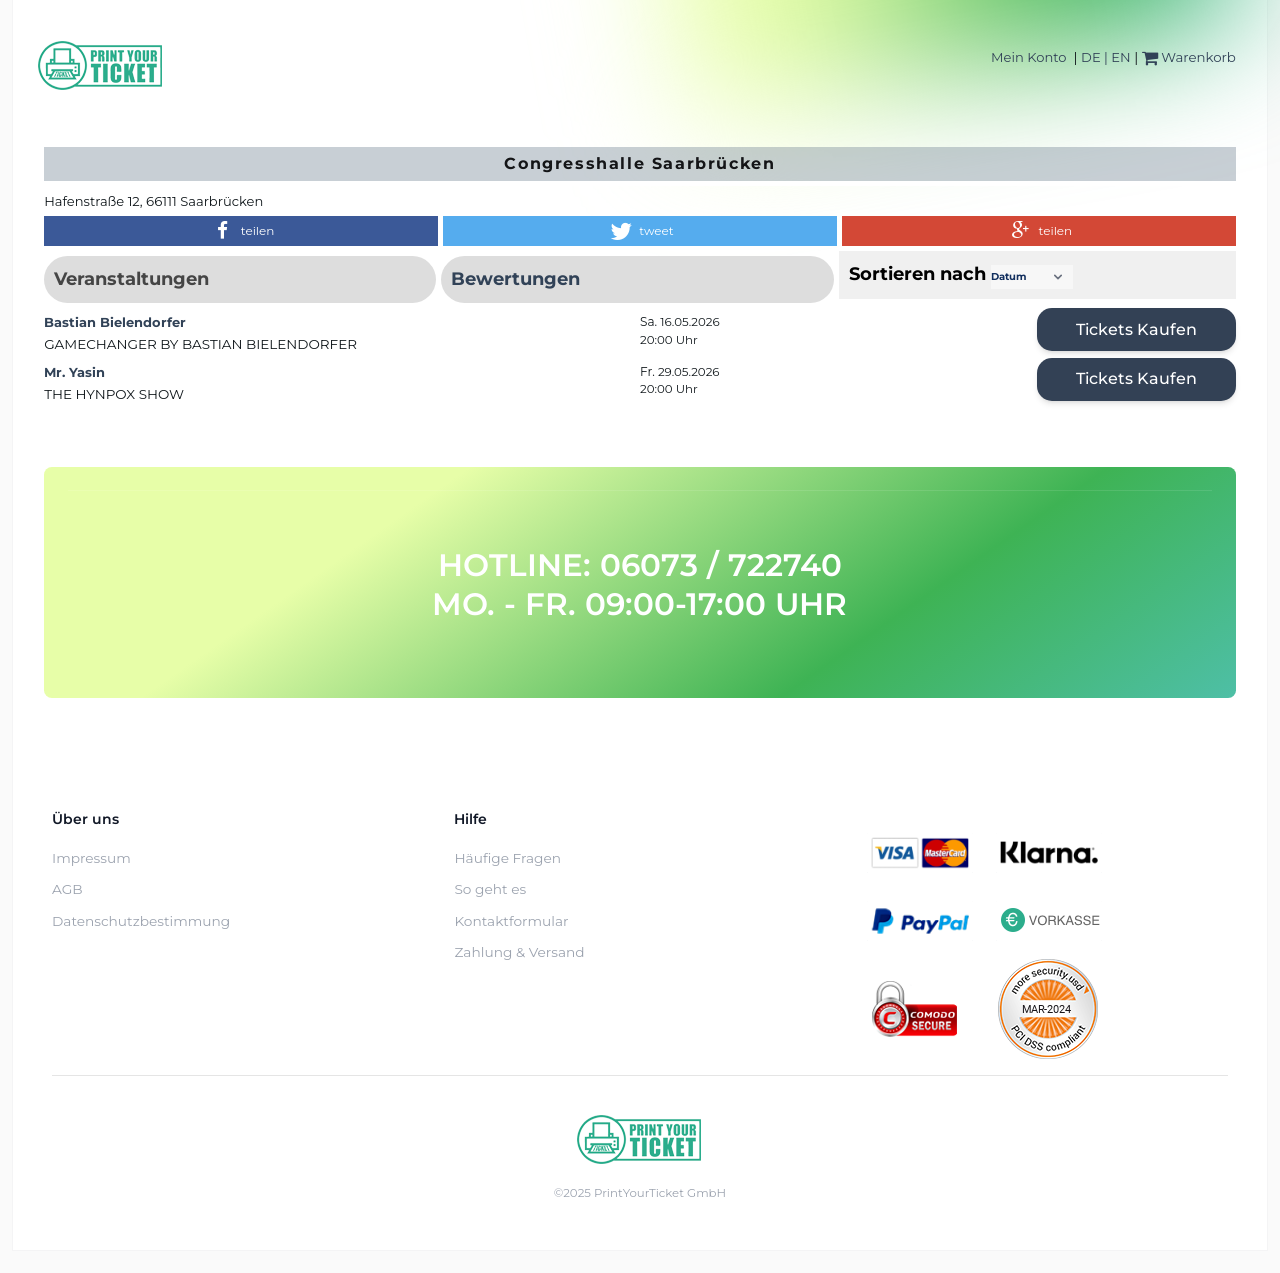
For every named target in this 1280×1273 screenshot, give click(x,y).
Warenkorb (1189, 57)
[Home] (101, 65)
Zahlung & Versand (519, 952)
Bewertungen (515, 279)
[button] (241, 231)
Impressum (91, 858)
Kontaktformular (511, 921)
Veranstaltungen (131, 279)
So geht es (490, 889)
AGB (67, 889)
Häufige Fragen (507, 858)
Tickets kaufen (1136, 329)
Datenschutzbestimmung (141, 921)
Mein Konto (1028, 57)
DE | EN (1106, 57)
